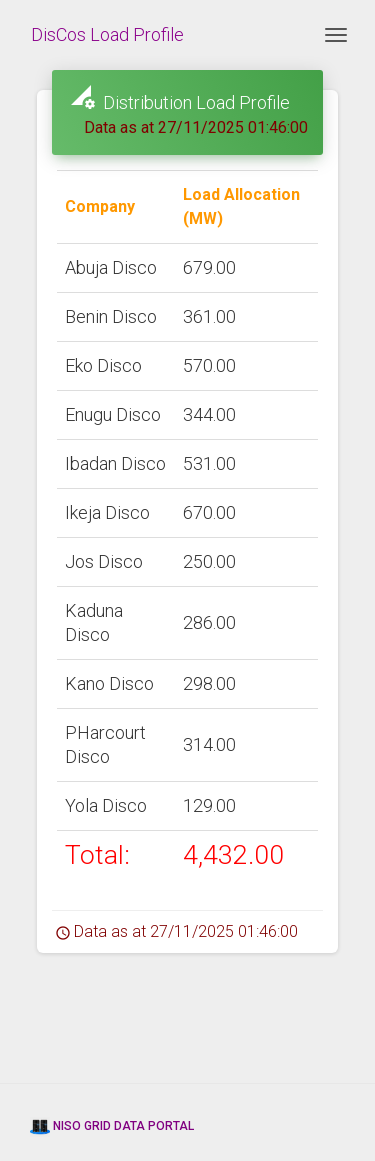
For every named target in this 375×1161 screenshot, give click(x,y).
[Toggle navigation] (336, 35)
